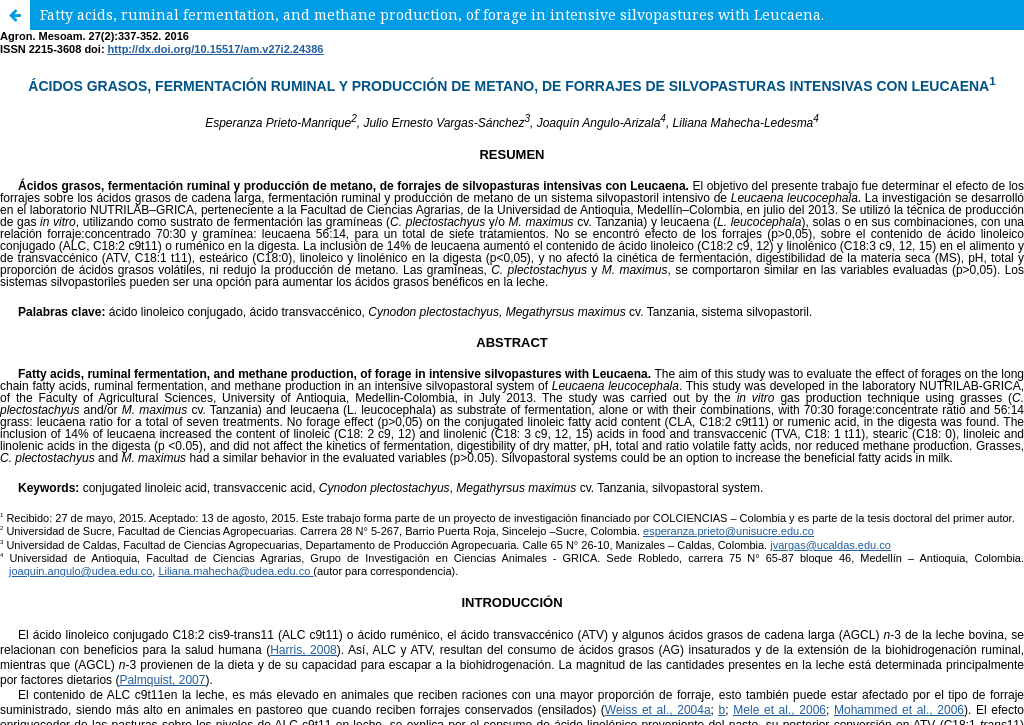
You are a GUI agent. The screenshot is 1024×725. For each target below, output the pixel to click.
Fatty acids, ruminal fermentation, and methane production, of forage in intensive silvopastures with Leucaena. (432, 14)
